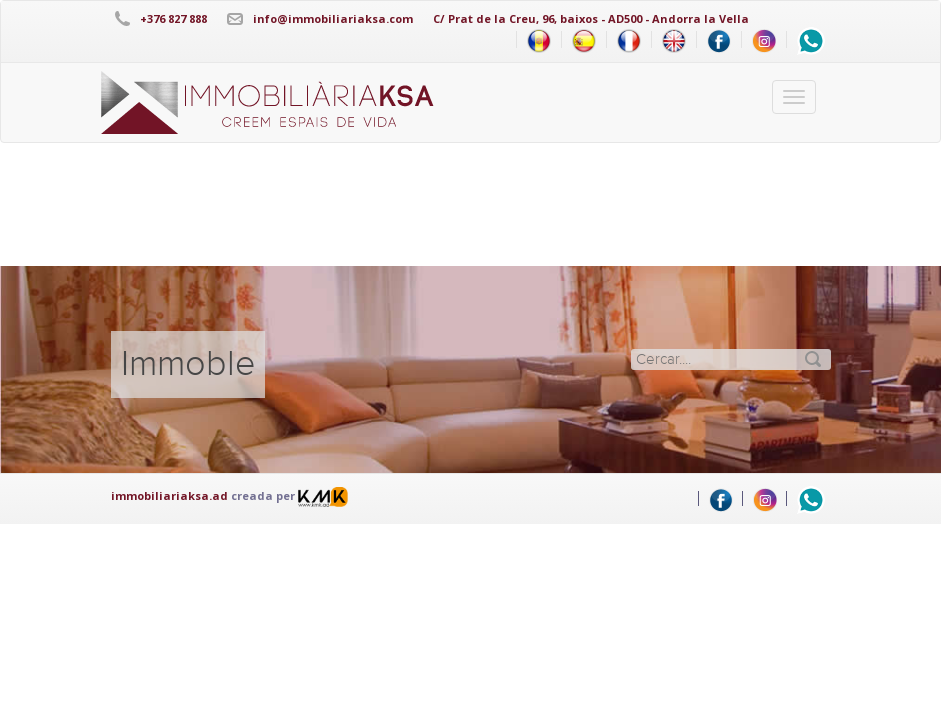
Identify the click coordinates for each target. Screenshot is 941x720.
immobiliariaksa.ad (169, 495)
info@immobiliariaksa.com (333, 18)
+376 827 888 (173, 18)
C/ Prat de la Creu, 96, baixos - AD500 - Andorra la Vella (591, 18)
